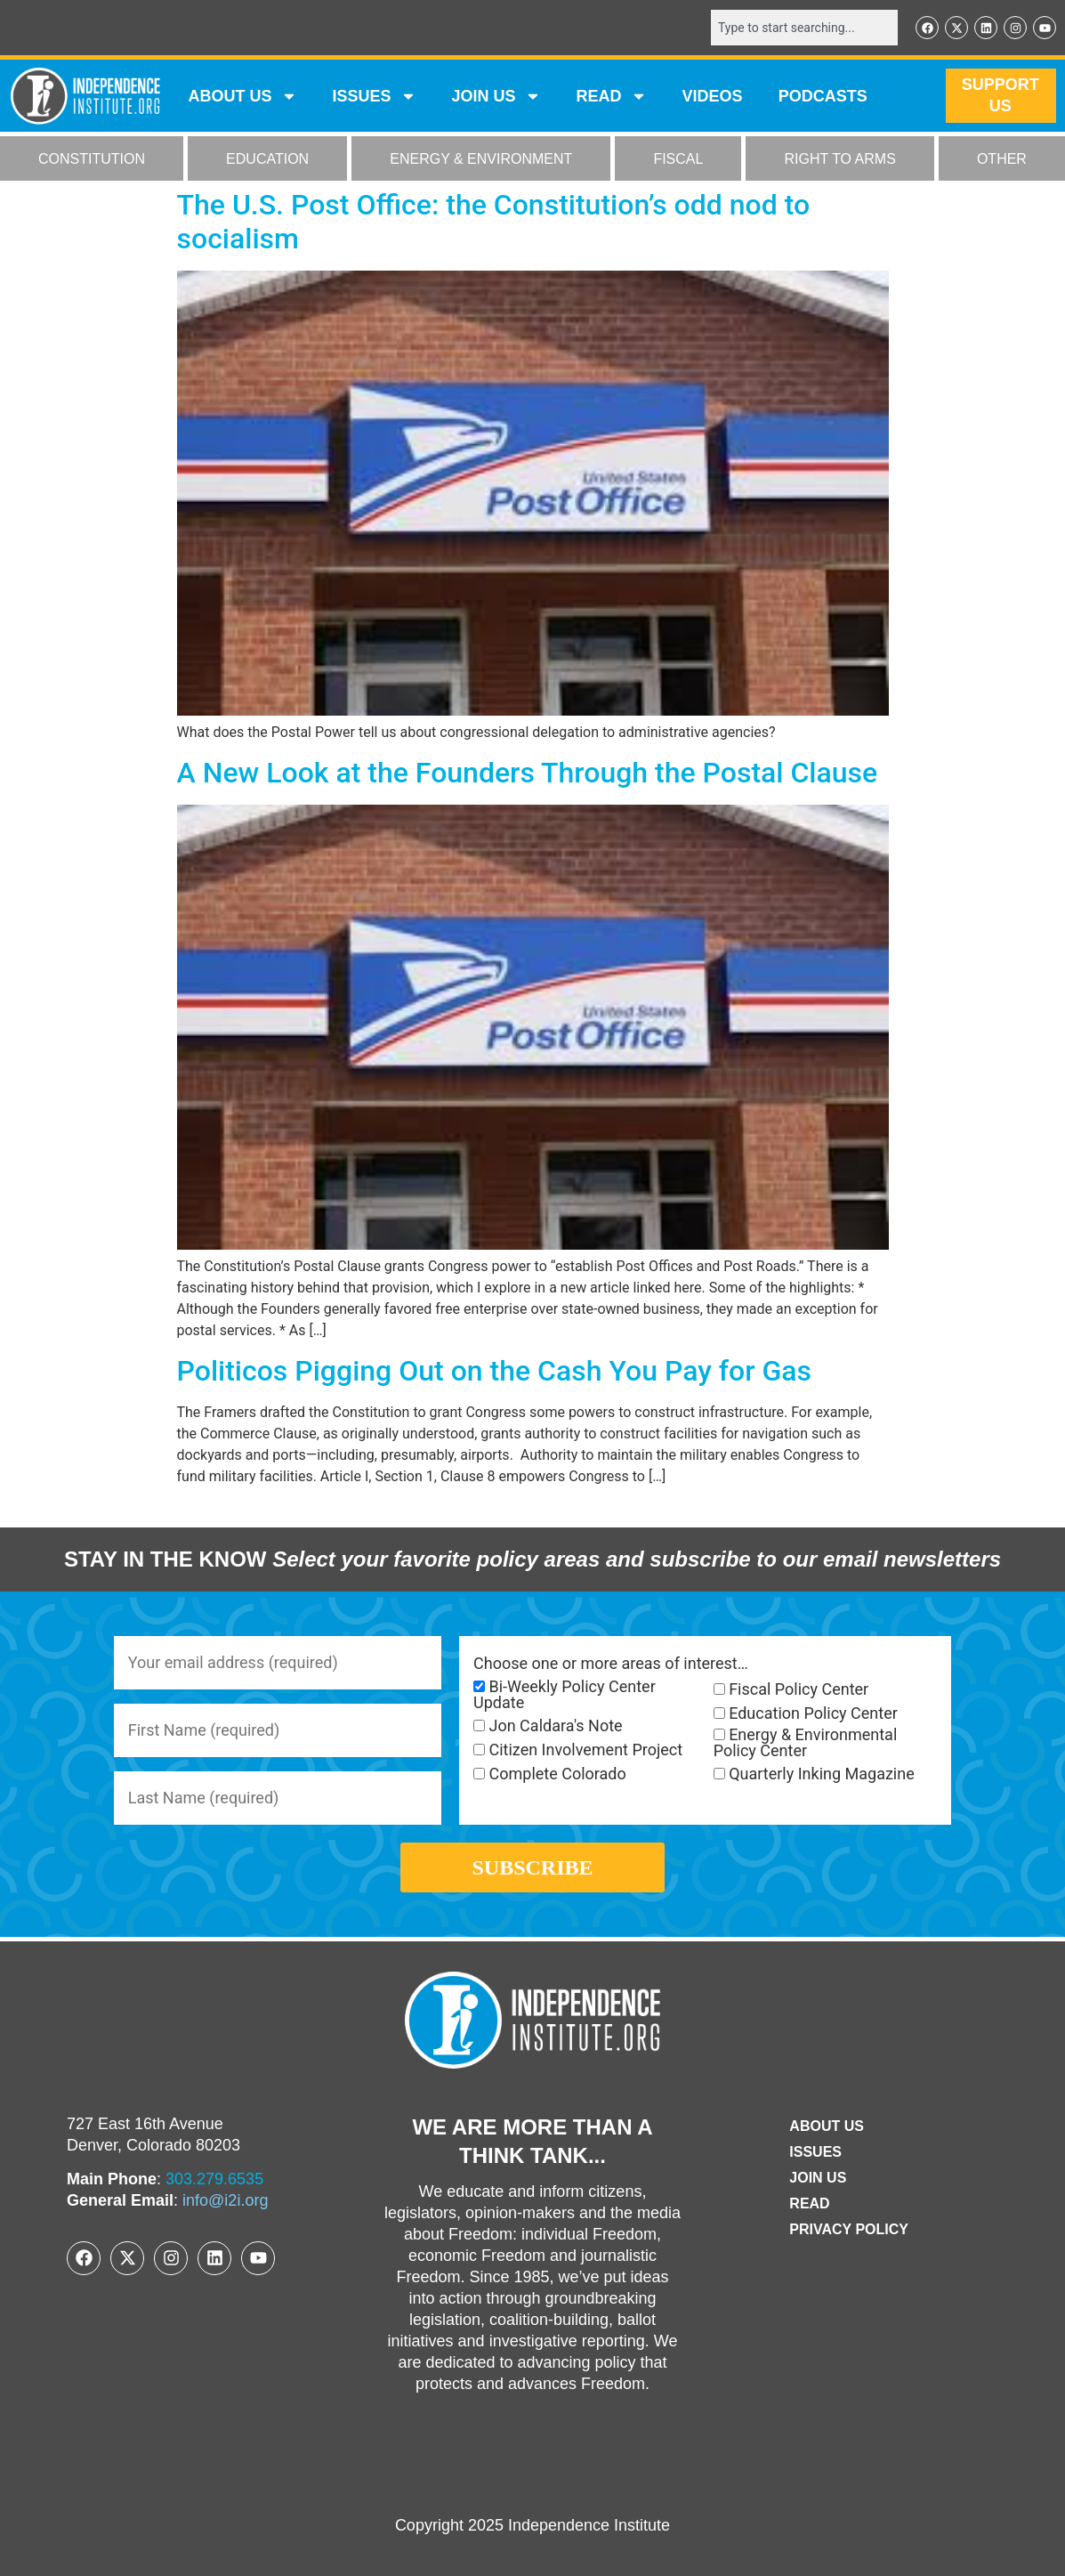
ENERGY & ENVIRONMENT (481, 158)
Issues (374, 96)
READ (612, 96)
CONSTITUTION (91, 158)
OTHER (1002, 158)
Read (809, 2203)
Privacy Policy (848, 2229)
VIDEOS (712, 96)
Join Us (817, 2177)
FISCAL (678, 158)
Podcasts (823, 96)
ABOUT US (243, 96)
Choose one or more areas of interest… (610, 1664)
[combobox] (804, 27)
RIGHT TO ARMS (839, 158)
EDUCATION (267, 158)
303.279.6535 (214, 2179)
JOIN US (496, 96)
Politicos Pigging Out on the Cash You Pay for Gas (494, 1371)
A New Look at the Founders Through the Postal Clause (527, 773)
